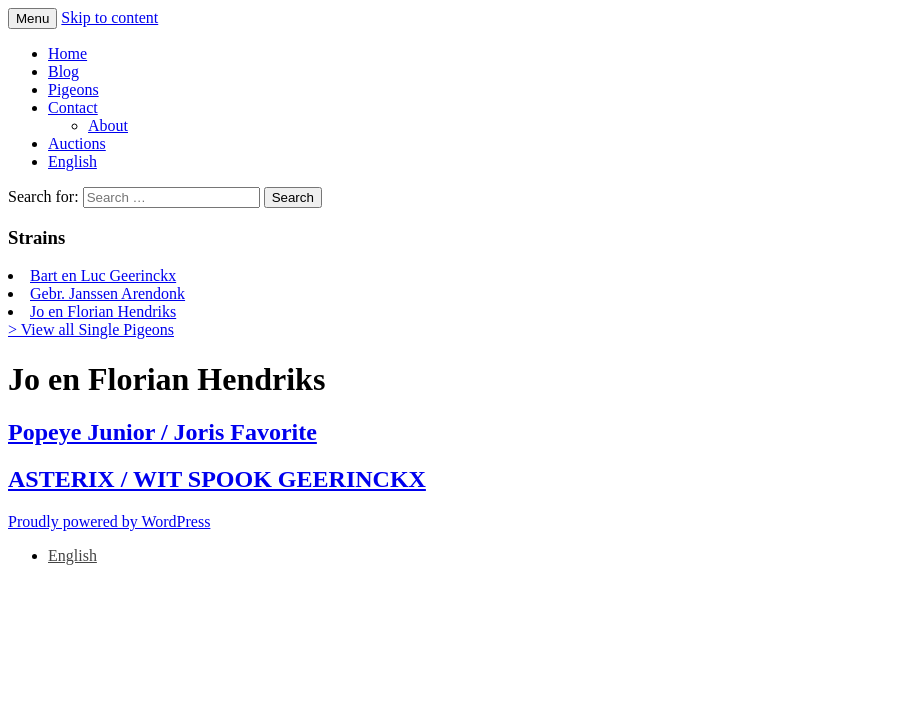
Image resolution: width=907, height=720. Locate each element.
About (108, 125)
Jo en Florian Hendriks (103, 311)
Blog (63, 71)
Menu (32, 18)
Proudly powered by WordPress (109, 521)
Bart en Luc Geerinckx (103, 275)
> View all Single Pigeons (91, 329)
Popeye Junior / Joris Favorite (162, 432)
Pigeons (73, 89)
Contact (73, 107)
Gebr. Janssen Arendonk (107, 293)
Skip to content (109, 17)
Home (67, 53)
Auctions (77, 143)
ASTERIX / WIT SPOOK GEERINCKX (217, 479)
